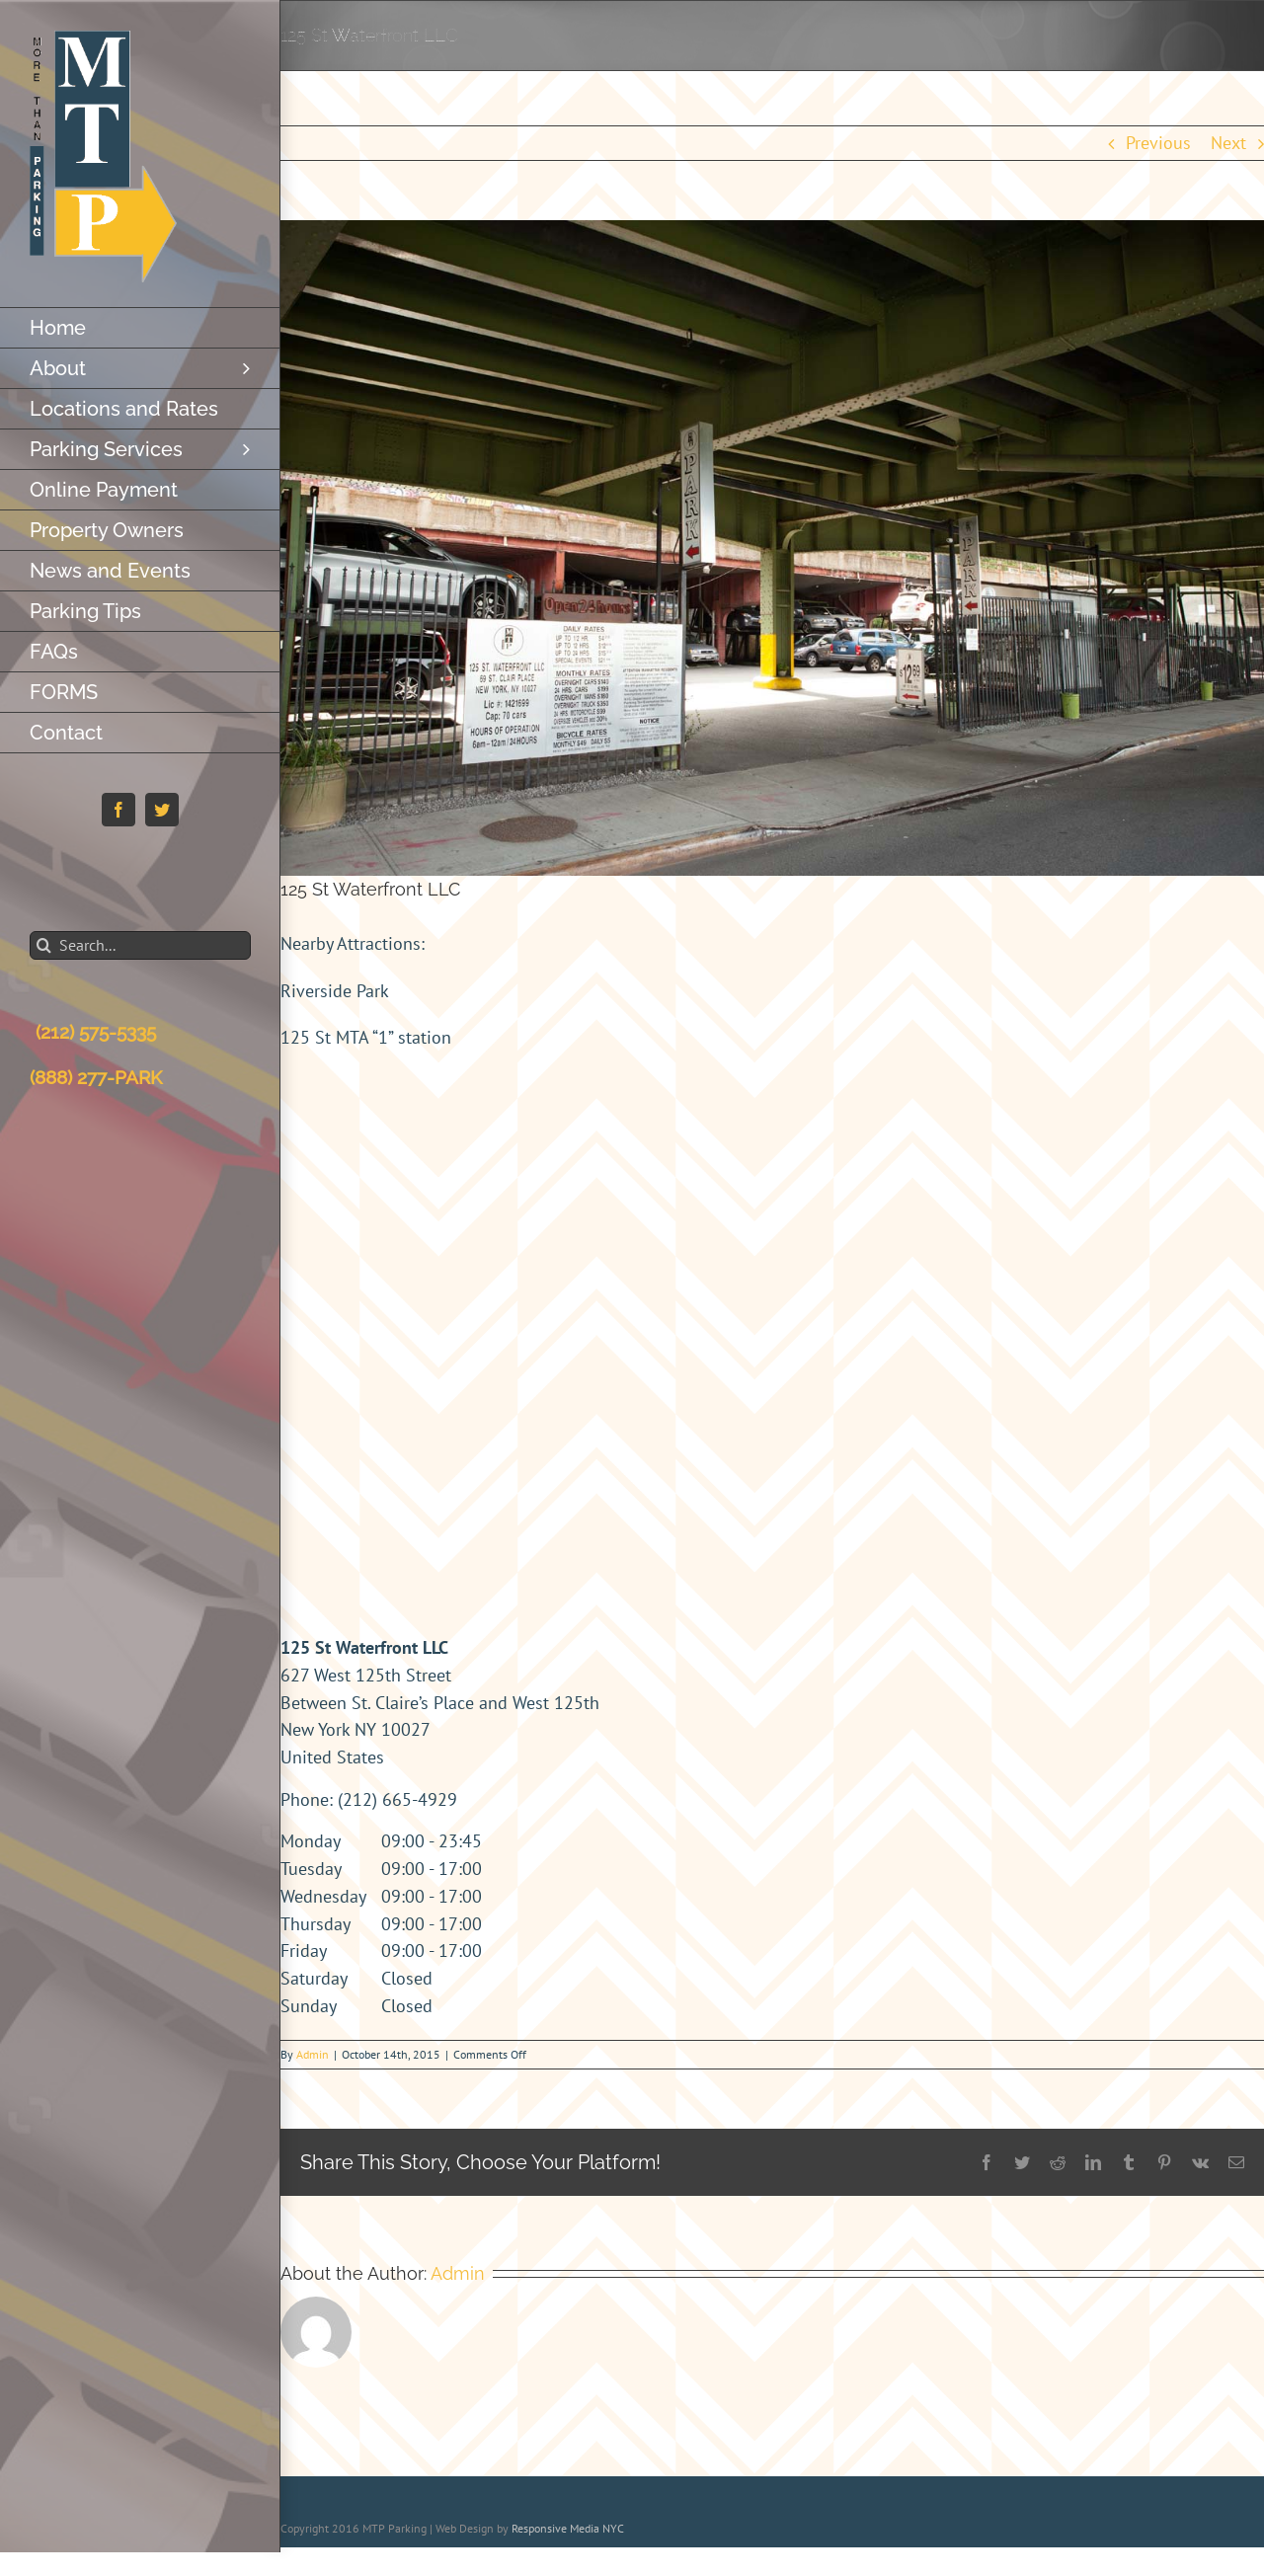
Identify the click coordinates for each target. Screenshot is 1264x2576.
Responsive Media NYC (568, 2528)
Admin (312, 2054)
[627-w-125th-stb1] (772, 548)
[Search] (44, 945)
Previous (1158, 142)
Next (1228, 142)
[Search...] (140, 945)
